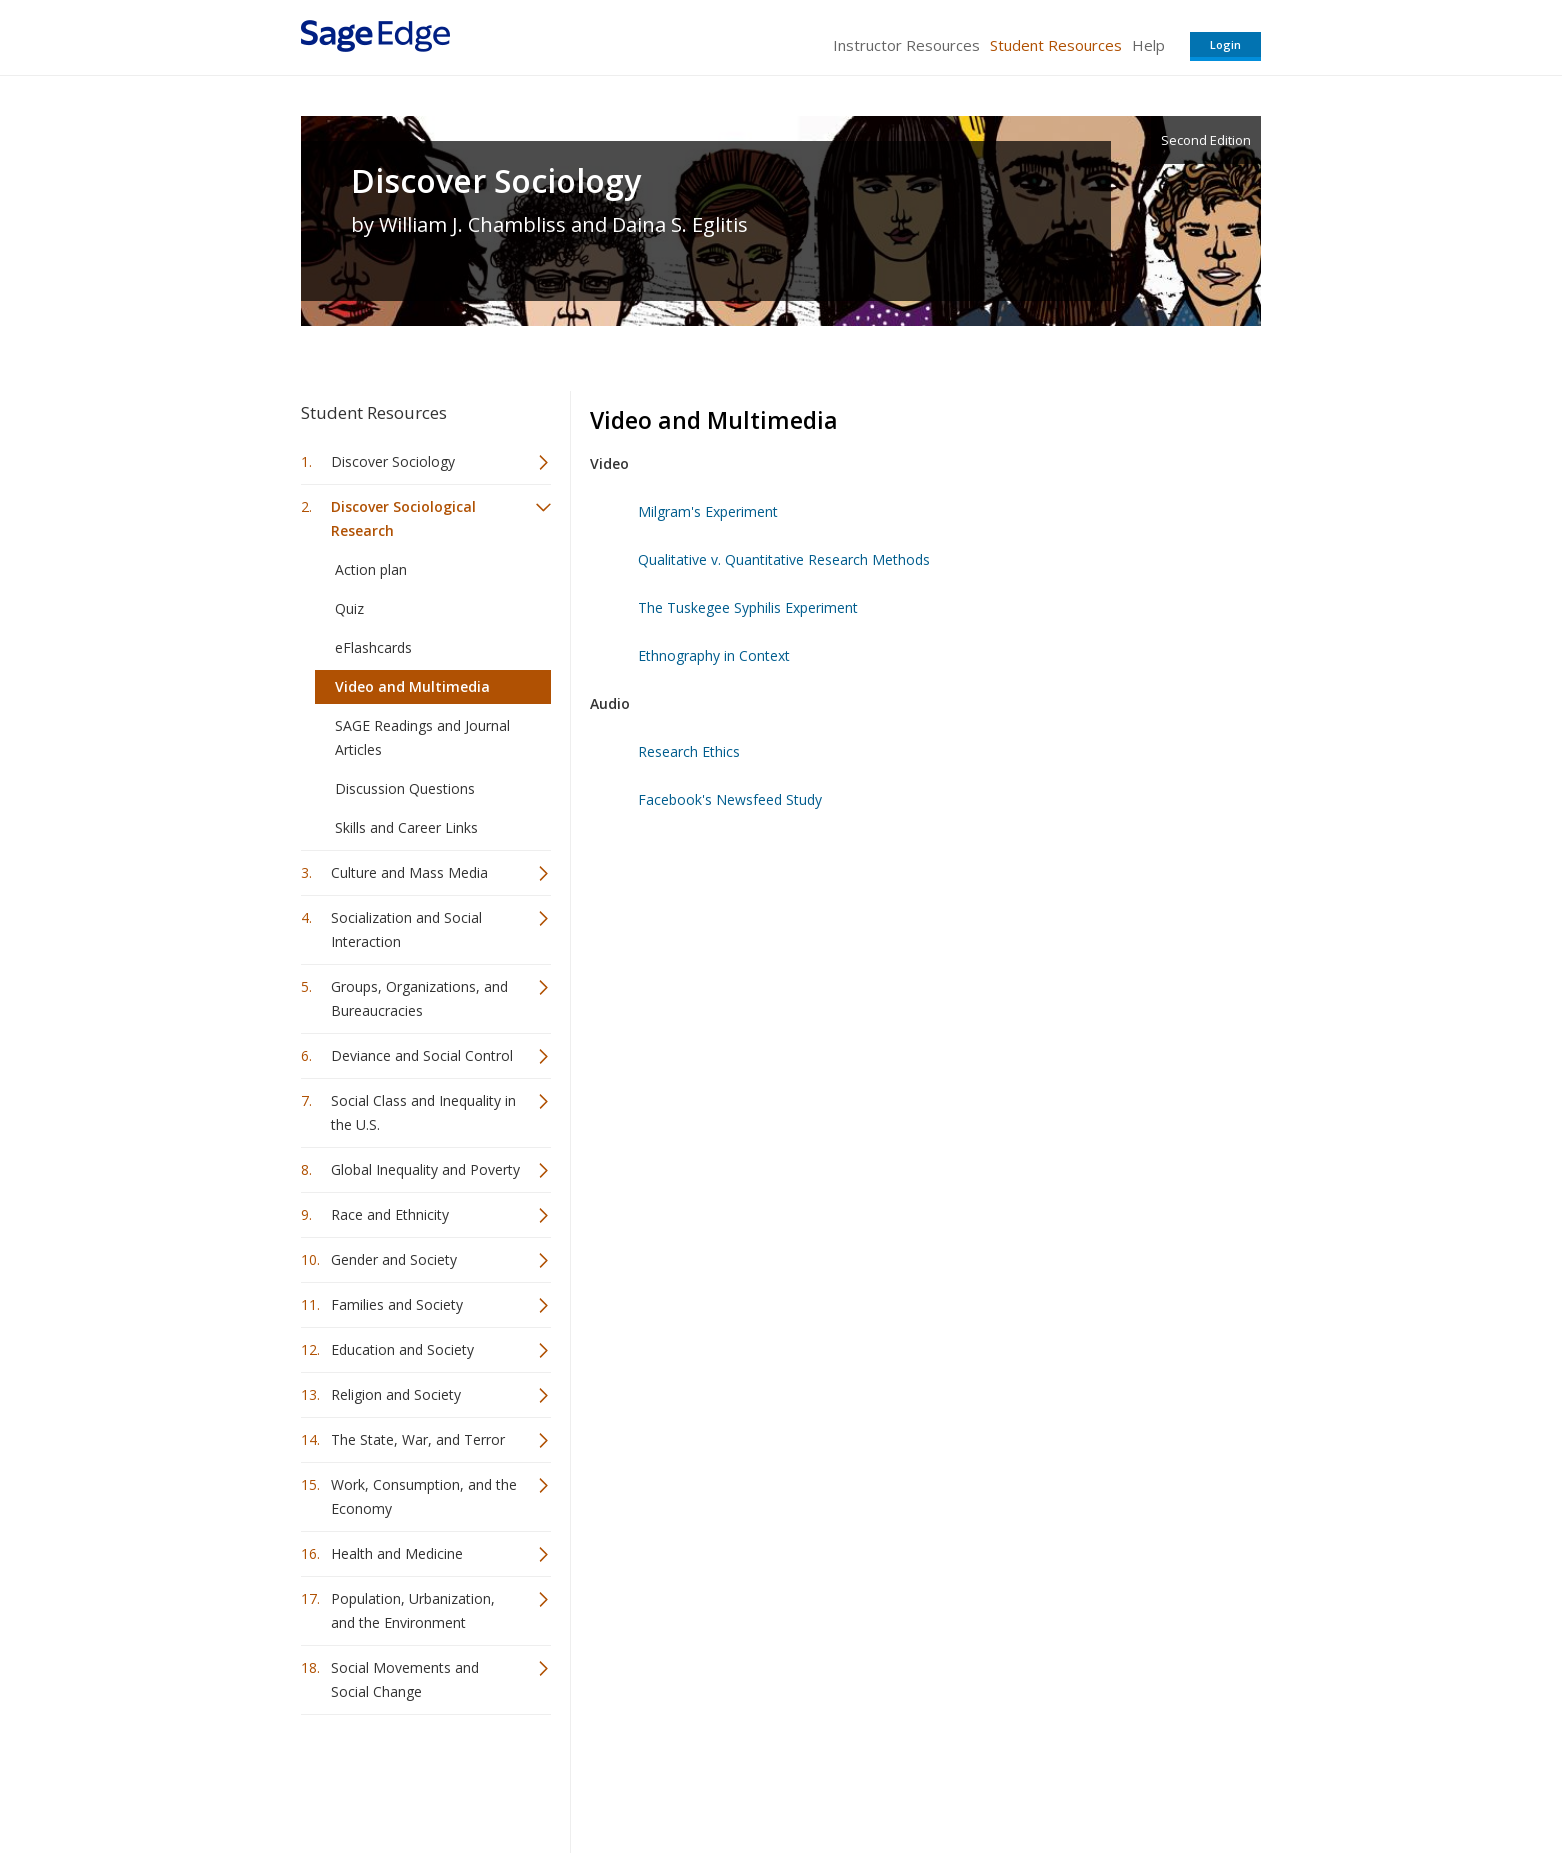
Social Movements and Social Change (405, 1679)
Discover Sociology (496, 181)
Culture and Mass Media (409, 872)
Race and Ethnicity (390, 1214)
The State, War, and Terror (418, 1439)
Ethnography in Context (714, 655)
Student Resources (1056, 45)
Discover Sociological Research (403, 518)
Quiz (349, 608)
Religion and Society (396, 1394)
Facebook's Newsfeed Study (730, 799)
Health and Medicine (397, 1553)
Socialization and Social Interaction (406, 929)
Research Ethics (689, 751)
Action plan (371, 569)
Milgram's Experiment (708, 511)
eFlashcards (373, 647)
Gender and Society (394, 1259)
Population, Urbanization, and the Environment (413, 1610)
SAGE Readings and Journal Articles (422, 737)
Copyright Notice (1017, 1778)
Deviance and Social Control (422, 1055)
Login (1225, 44)
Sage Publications (415, 1778)
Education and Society (402, 1349)
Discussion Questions (405, 788)
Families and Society (397, 1304)
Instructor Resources (906, 45)
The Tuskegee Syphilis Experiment (748, 607)
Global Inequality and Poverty (425, 1169)
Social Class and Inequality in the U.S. (423, 1112)
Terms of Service (895, 1778)
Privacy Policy (1129, 1778)
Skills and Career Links (406, 827)
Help (1148, 45)
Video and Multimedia (412, 686)
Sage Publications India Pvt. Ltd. (591, 1778)
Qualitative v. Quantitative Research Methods (784, 559)
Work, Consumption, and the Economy (424, 1496)
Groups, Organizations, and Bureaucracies (419, 998)
